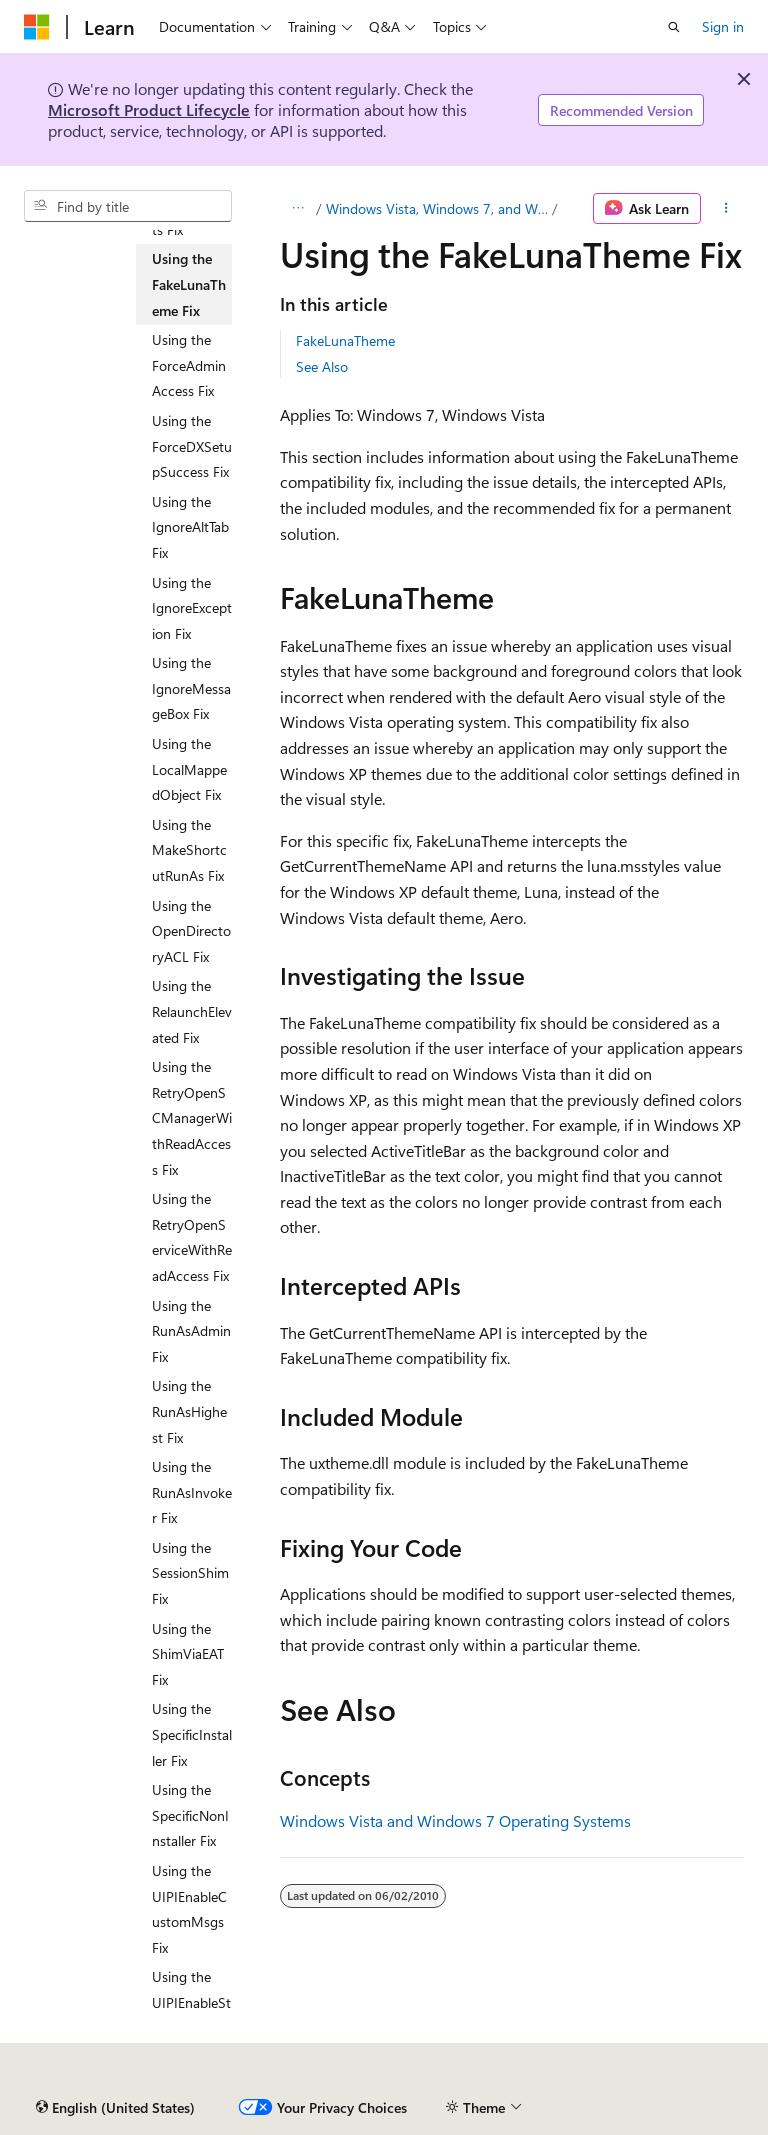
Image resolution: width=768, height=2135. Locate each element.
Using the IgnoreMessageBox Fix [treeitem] (191, 688)
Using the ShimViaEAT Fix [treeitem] (188, 1654)
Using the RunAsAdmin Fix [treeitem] (191, 1331)
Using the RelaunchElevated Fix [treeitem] (192, 1011)
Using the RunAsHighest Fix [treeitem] (189, 1411)
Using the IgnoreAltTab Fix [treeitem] (190, 527)
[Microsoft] (37, 27)
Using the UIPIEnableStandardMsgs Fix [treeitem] (191, 2015)
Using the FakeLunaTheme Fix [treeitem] (189, 284)
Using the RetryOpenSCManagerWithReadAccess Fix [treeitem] (192, 1117)
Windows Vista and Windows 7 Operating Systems (455, 1820)
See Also (322, 366)
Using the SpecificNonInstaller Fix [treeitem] (190, 1815)
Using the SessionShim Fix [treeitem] (190, 1573)
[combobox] (128, 206)
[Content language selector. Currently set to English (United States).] (115, 2108)
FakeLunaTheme (345, 340)
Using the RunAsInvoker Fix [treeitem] (192, 1492)
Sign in (723, 26)
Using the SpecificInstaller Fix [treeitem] (192, 1734)
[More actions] (726, 209)
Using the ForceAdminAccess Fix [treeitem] (189, 365)
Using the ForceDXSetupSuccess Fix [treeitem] (192, 446)
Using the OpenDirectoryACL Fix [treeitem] (191, 931)
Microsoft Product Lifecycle (149, 109)
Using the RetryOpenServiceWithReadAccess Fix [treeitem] (192, 1237)
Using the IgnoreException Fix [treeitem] (192, 608)
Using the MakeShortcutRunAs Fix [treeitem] (189, 850)
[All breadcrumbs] (297, 209)
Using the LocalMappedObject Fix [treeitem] (189, 769)
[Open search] (674, 27)
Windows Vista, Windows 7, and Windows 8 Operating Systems (437, 208)
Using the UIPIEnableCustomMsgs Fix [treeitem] (189, 1909)
